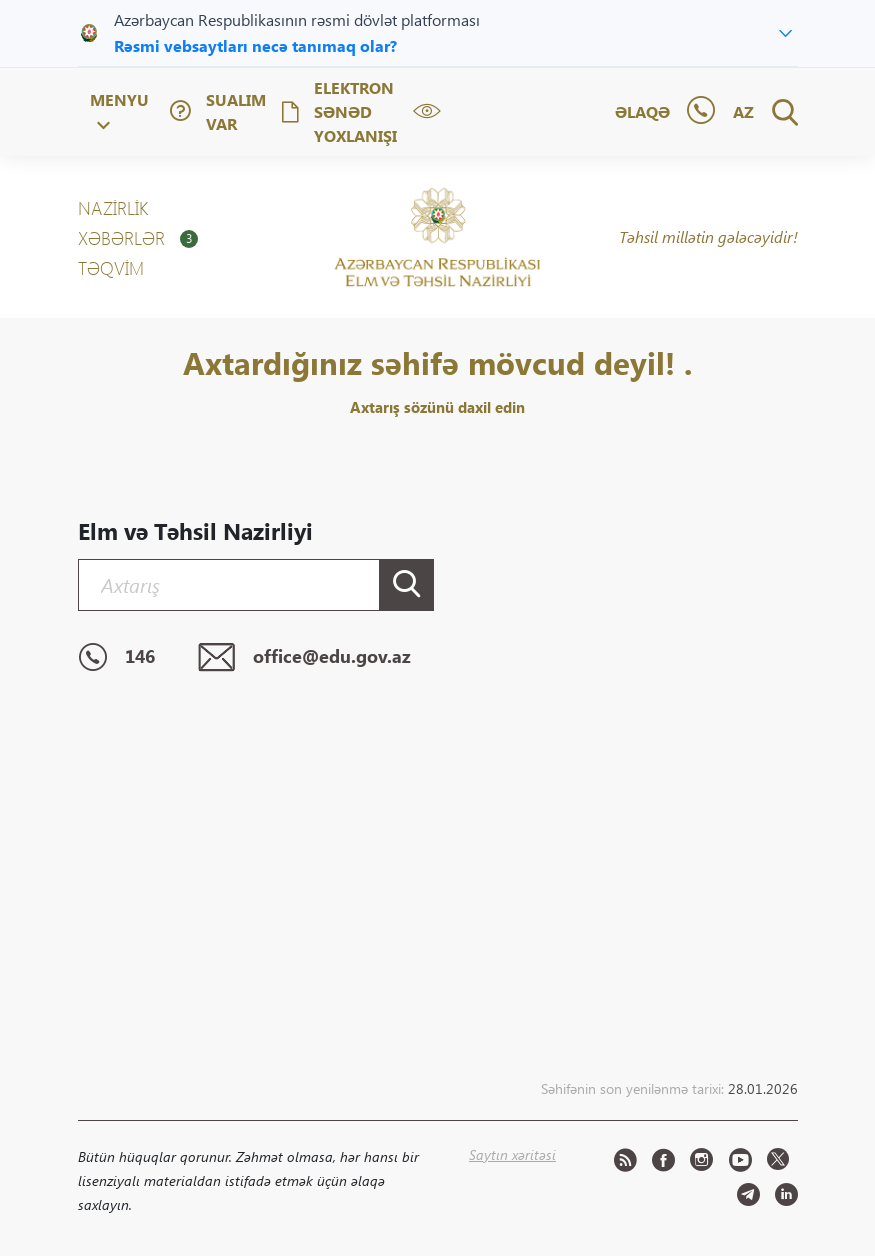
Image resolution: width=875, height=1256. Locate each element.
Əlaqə (642, 111)
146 (116, 658)
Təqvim (111, 268)
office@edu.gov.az (304, 658)
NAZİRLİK (113, 208)
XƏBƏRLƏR (138, 238)
